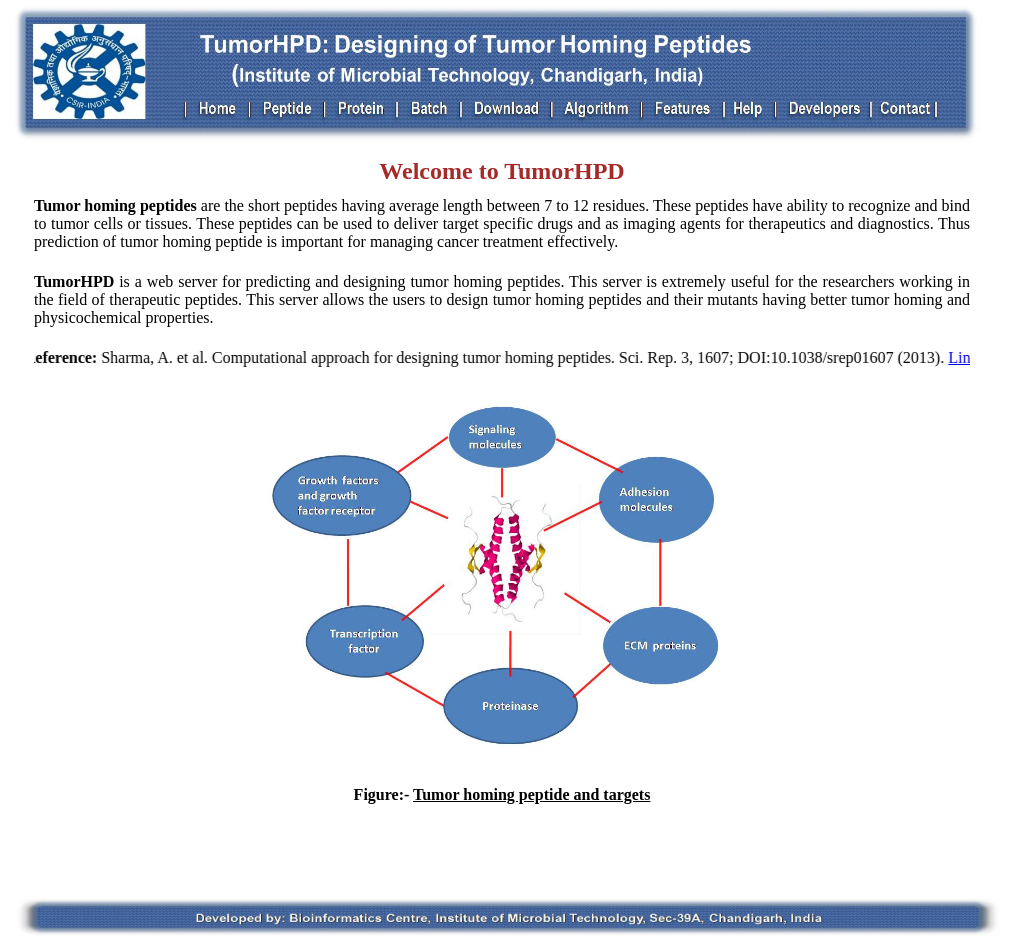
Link (964, 357)
